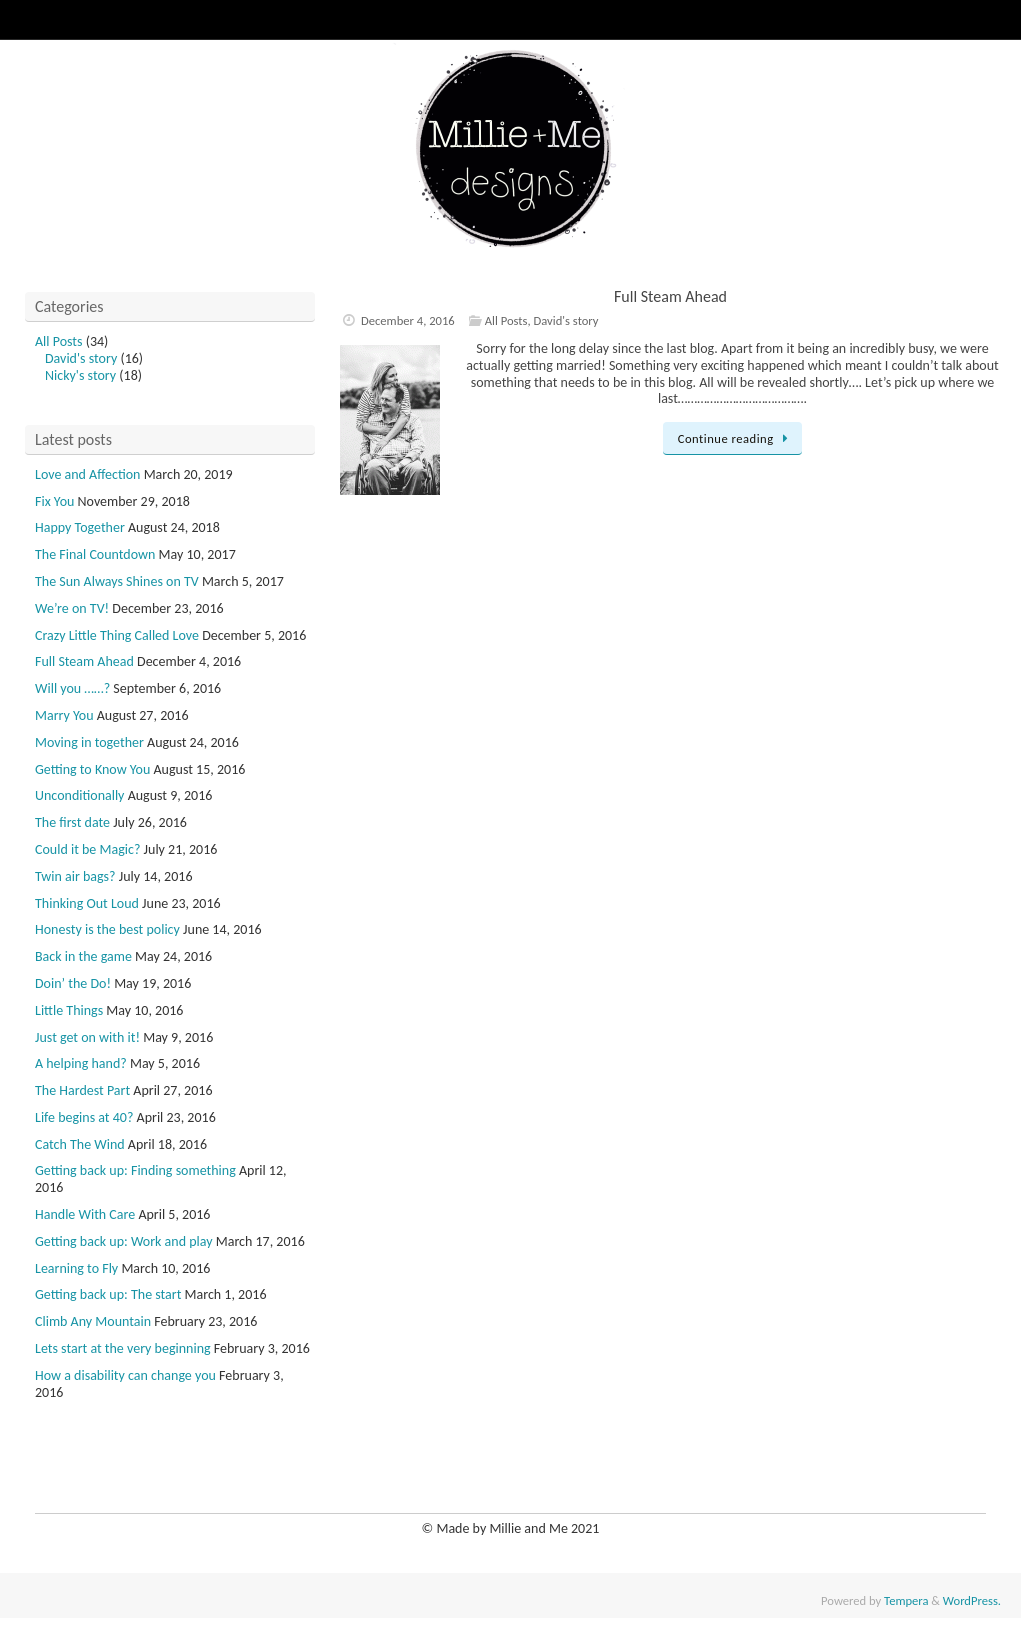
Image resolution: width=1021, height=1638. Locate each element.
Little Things (69, 1010)
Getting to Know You (92, 769)
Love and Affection (87, 474)
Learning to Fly (76, 1268)
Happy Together (80, 527)
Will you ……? (72, 688)
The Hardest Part (82, 1090)
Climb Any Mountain (93, 1321)
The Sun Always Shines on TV (117, 581)
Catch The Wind (80, 1144)
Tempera (906, 1600)
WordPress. (972, 1600)
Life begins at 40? (84, 1117)
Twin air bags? (75, 876)
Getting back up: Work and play (124, 1241)
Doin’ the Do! (73, 983)
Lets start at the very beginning (123, 1348)
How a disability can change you (125, 1375)
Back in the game (83, 956)
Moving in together (89, 742)
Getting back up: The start (108, 1294)
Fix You (54, 501)
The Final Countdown (95, 554)
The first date (72, 822)
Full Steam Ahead (670, 296)
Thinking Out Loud (87, 903)
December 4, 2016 (408, 320)
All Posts (506, 320)
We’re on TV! (72, 608)
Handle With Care (85, 1214)
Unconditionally (79, 795)
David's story (566, 320)
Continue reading (736, 438)
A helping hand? (81, 1063)
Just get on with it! (87, 1037)
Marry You (64, 715)
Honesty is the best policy (107, 929)
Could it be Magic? (87, 849)
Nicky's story (80, 375)
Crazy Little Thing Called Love (117, 635)
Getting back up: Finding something (135, 1170)
